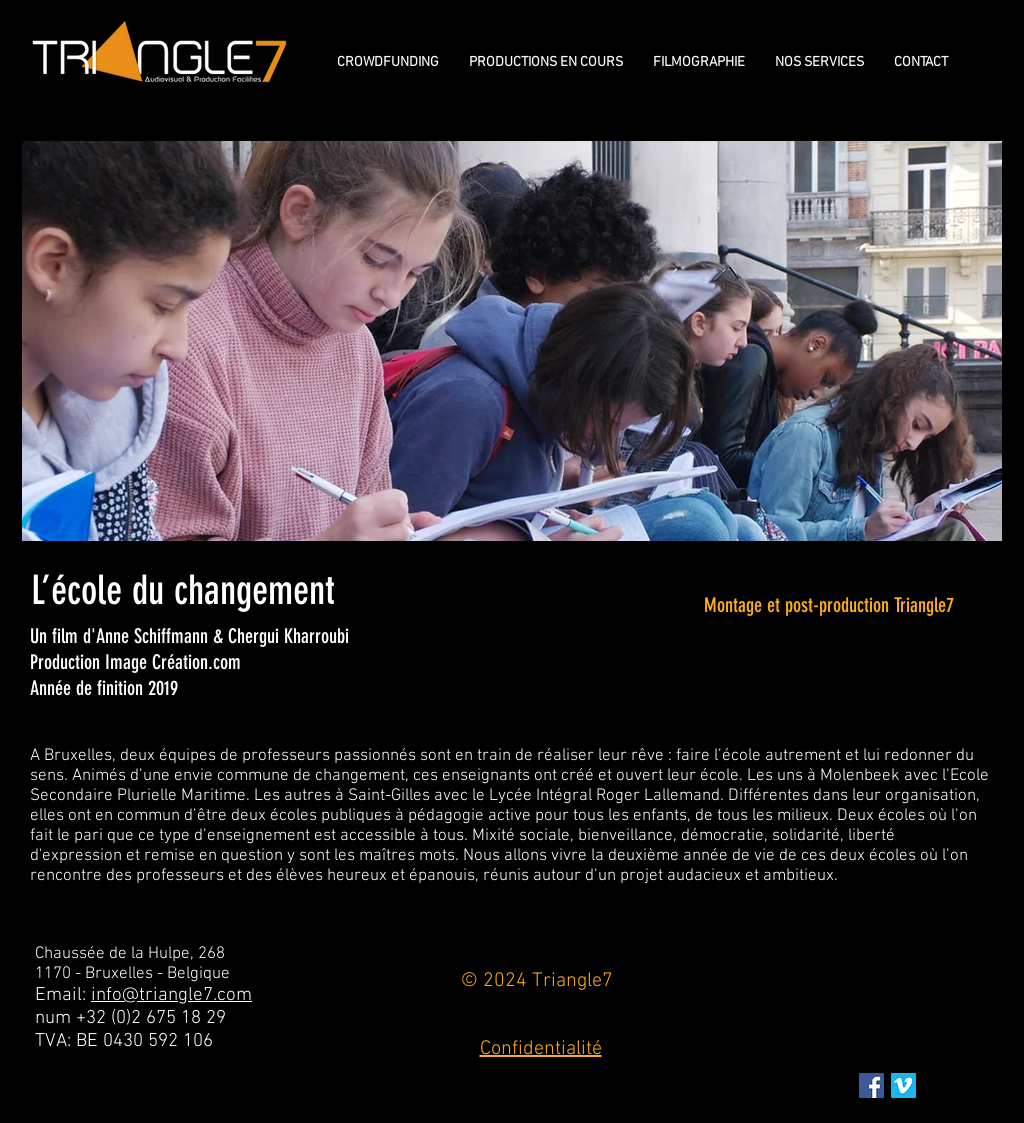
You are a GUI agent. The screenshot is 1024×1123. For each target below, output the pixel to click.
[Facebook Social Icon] (871, 1085)
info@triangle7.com (171, 995)
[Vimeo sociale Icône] (903, 1085)
